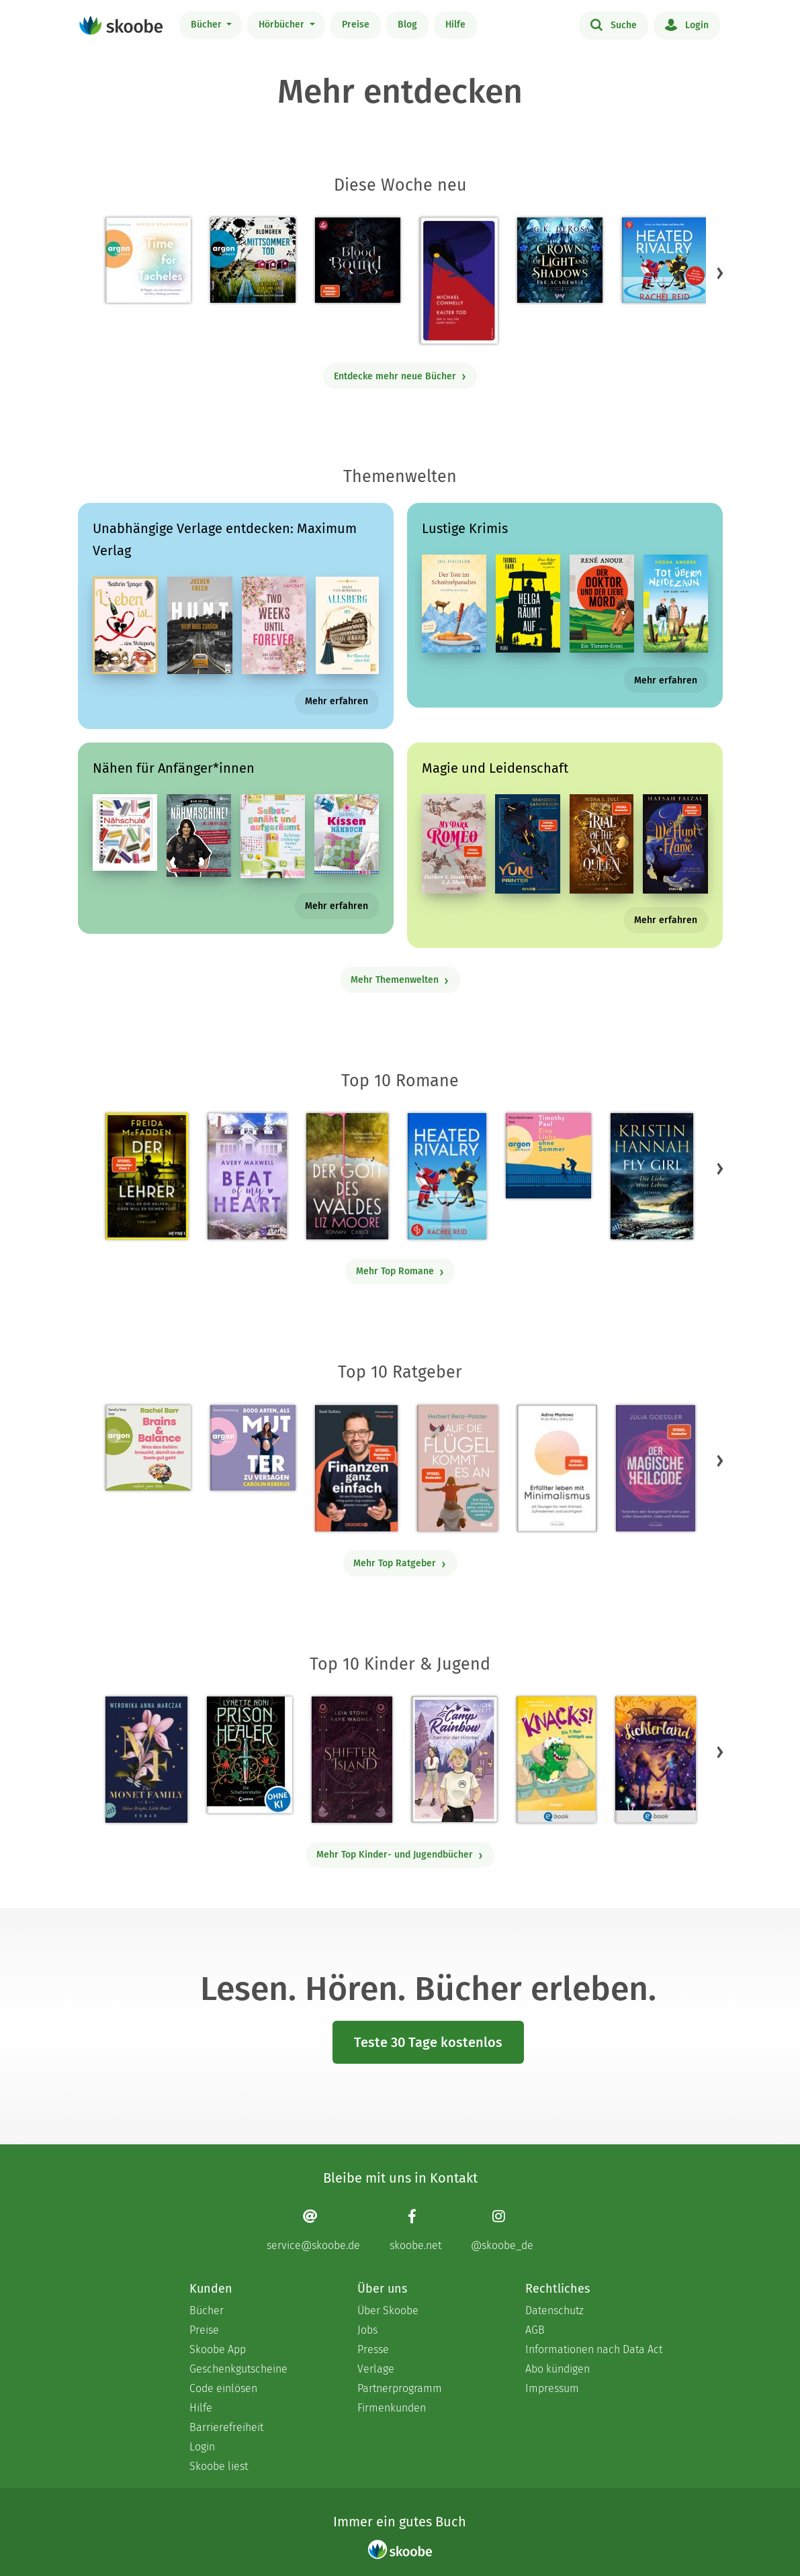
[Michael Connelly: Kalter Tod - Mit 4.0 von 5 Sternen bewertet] (458, 280)
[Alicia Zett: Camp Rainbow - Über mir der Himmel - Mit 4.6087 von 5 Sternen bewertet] (454, 1759)
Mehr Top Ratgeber (400, 1563)
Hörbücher (283, 24)
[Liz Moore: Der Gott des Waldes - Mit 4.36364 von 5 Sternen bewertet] (347, 1176)
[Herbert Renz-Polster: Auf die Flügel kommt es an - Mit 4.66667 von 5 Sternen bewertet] (457, 1468)
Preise (355, 24)
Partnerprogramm (399, 2388)
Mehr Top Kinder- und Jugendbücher (400, 1854)
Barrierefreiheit (226, 2427)
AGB (535, 2330)
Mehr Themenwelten (400, 980)
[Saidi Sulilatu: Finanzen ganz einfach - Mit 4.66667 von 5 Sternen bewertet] (356, 1468)
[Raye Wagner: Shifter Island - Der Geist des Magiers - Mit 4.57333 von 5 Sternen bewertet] (351, 1759)
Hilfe (455, 24)
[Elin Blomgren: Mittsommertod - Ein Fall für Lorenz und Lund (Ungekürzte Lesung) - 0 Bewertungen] (253, 260)
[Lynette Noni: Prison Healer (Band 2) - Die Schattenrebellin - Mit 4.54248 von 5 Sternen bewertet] (249, 1754)
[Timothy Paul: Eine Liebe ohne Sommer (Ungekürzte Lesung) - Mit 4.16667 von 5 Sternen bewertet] (548, 1155)
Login (687, 24)
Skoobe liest (218, 2466)
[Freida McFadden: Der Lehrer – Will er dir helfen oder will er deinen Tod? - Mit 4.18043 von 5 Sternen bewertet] (147, 1176)
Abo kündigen (557, 2369)
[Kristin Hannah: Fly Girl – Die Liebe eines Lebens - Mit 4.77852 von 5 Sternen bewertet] (651, 1176)
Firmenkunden (391, 2407)
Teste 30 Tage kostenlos (428, 2042)
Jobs (367, 2330)
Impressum (552, 2388)
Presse (373, 2349)
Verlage (375, 2369)
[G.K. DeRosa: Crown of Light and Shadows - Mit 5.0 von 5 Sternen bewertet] (559, 260)
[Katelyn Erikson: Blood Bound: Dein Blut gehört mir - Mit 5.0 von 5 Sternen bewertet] (357, 260)
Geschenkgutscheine (238, 2369)
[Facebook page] (415, 2230)
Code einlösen (223, 2388)
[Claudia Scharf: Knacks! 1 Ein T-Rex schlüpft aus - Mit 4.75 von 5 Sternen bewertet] (556, 1759)
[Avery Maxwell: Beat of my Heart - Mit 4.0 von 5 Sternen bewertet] (247, 1176)
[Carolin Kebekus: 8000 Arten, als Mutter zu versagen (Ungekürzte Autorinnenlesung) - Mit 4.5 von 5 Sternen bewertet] (253, 1447)
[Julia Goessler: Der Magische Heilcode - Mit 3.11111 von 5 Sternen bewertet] (655, 1468)
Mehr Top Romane (400, 1271)
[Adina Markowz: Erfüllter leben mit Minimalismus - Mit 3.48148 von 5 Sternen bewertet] (556, 1468)
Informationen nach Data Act (593, 2349)
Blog (407, 24)
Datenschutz (554, 2310)
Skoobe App (217, 2349)
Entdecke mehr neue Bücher (400, 376)
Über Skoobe (387, 2310)
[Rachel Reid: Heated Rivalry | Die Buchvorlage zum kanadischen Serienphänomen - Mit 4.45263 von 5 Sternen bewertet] (447, 1176)
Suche (613, 24)
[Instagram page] (502, 2230)
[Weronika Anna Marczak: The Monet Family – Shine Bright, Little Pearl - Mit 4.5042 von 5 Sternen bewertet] (146, 1759)
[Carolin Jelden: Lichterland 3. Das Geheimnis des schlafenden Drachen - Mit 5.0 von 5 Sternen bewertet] (656, 1759)
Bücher (207, 24)
